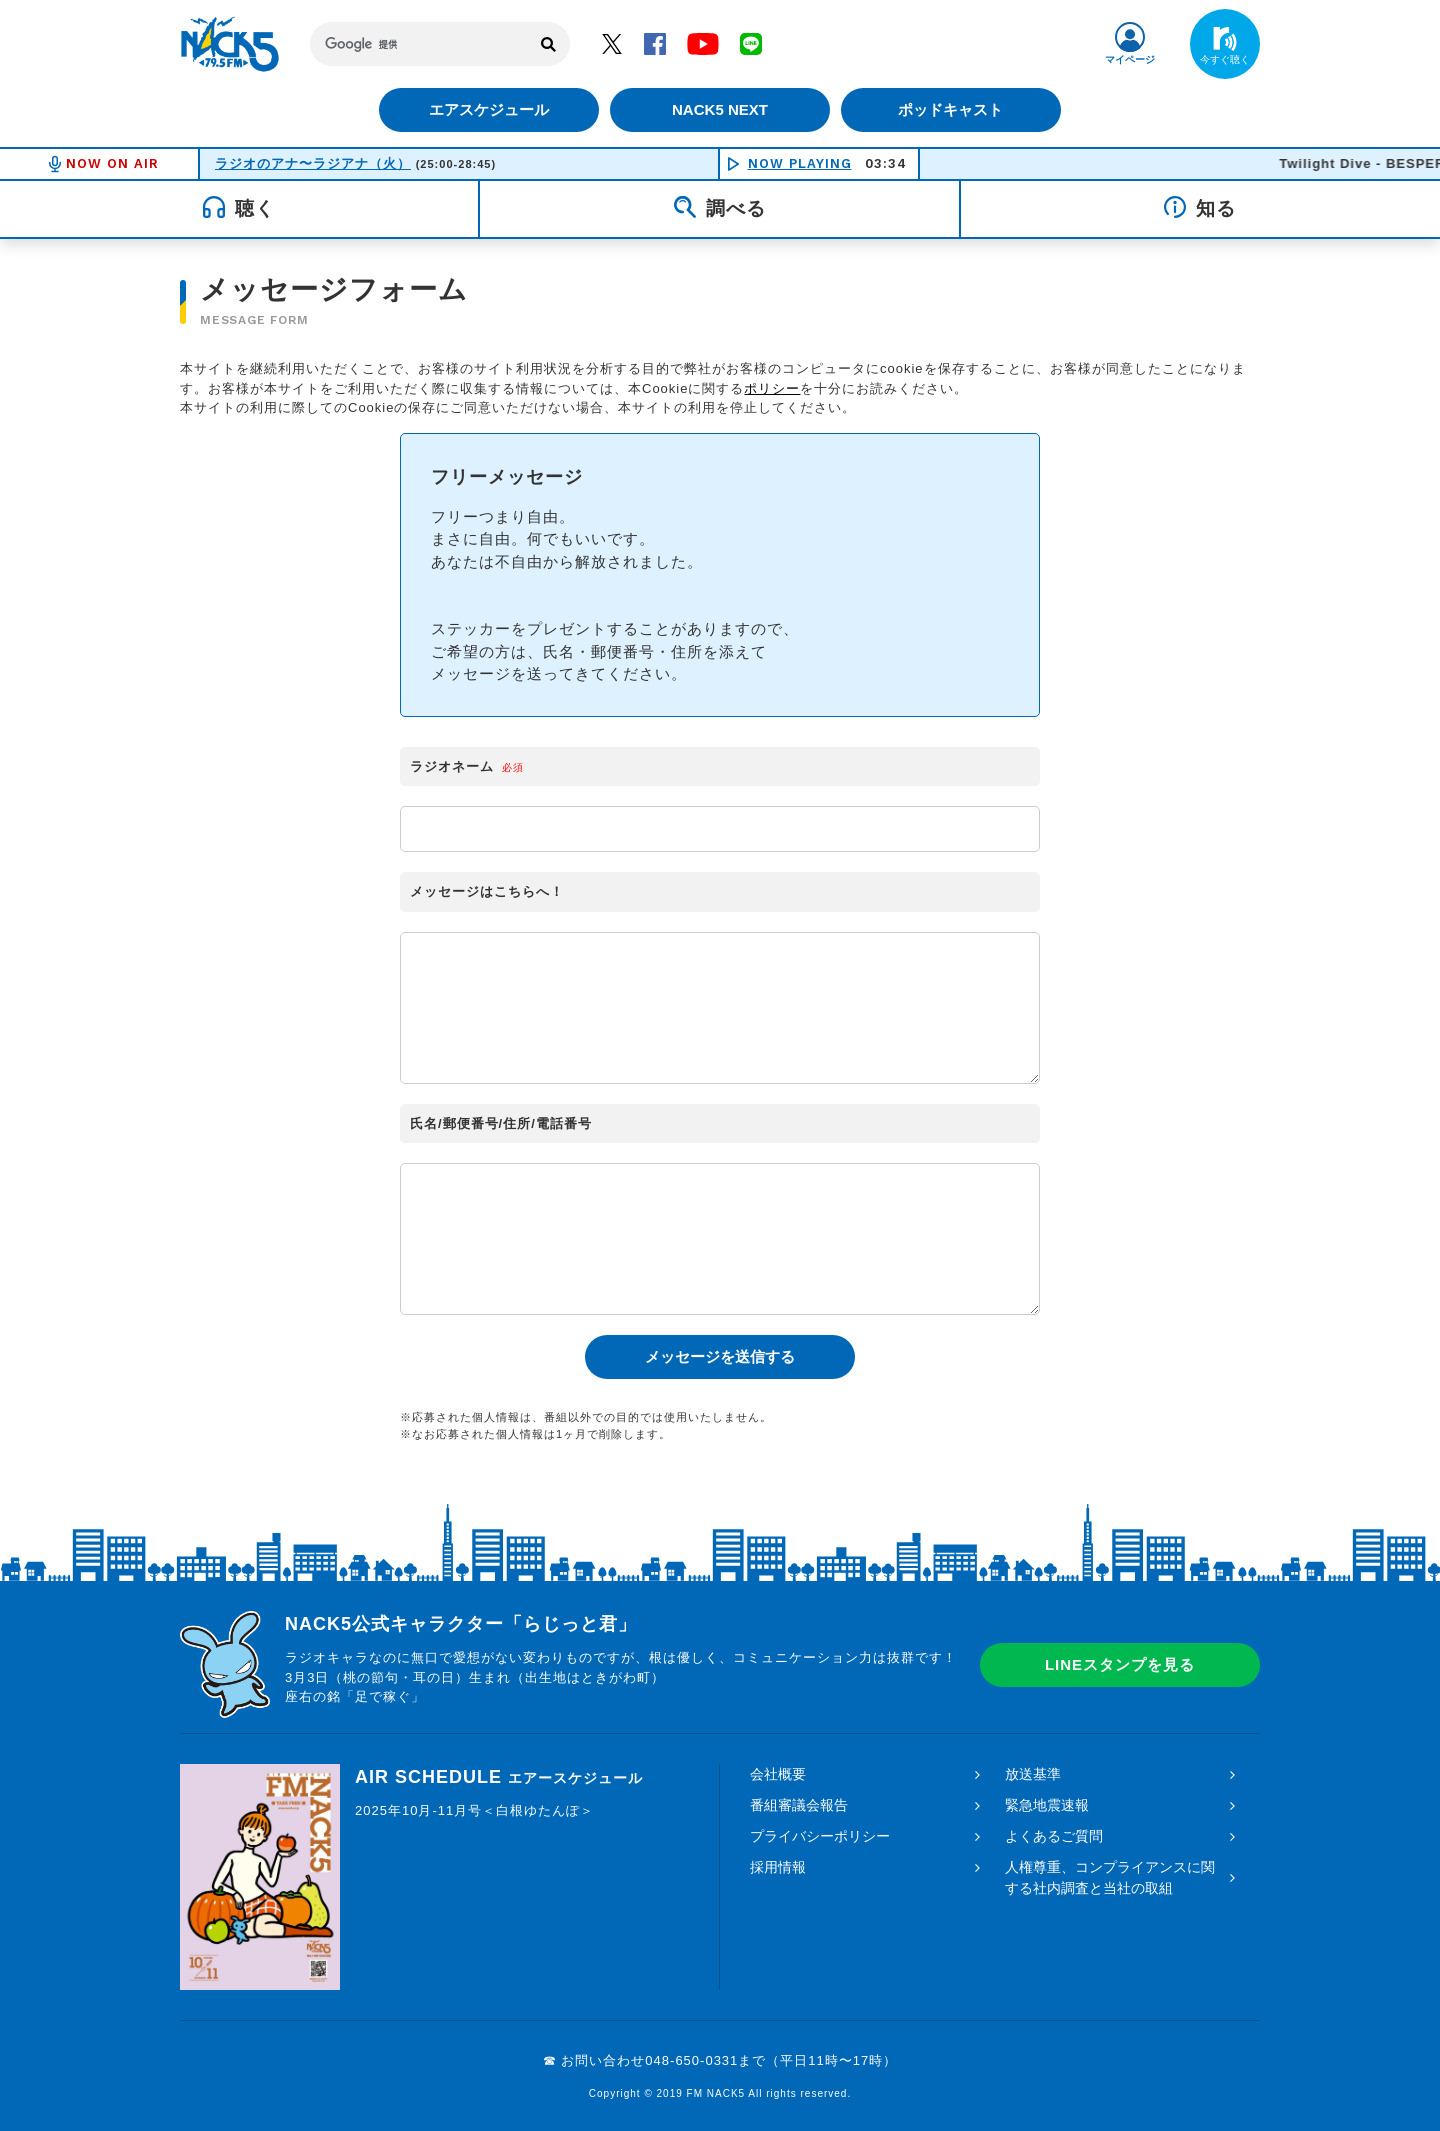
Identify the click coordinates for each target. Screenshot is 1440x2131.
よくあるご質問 (1054, 1836)
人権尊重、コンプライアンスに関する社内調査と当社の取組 (1110, 1877)
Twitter (612, 43)
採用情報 (778, 1867)
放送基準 (1033, 1774)
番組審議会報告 (799, 1805)
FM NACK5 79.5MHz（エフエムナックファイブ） (230, 44)
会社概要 (778, 1774)
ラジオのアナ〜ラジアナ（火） (313, 163)
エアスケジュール (485, 109)
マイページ (1130, 59)
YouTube (703, 43)
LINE (751, 43)
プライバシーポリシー (820, 1836)
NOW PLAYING (800, 163)
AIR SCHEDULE (499, 1777)
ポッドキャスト (955, 109)
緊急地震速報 (1047, 1805)
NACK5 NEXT (720, 109)
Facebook (655, 43)
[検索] (419, 44)
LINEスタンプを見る (1120, 1664)
